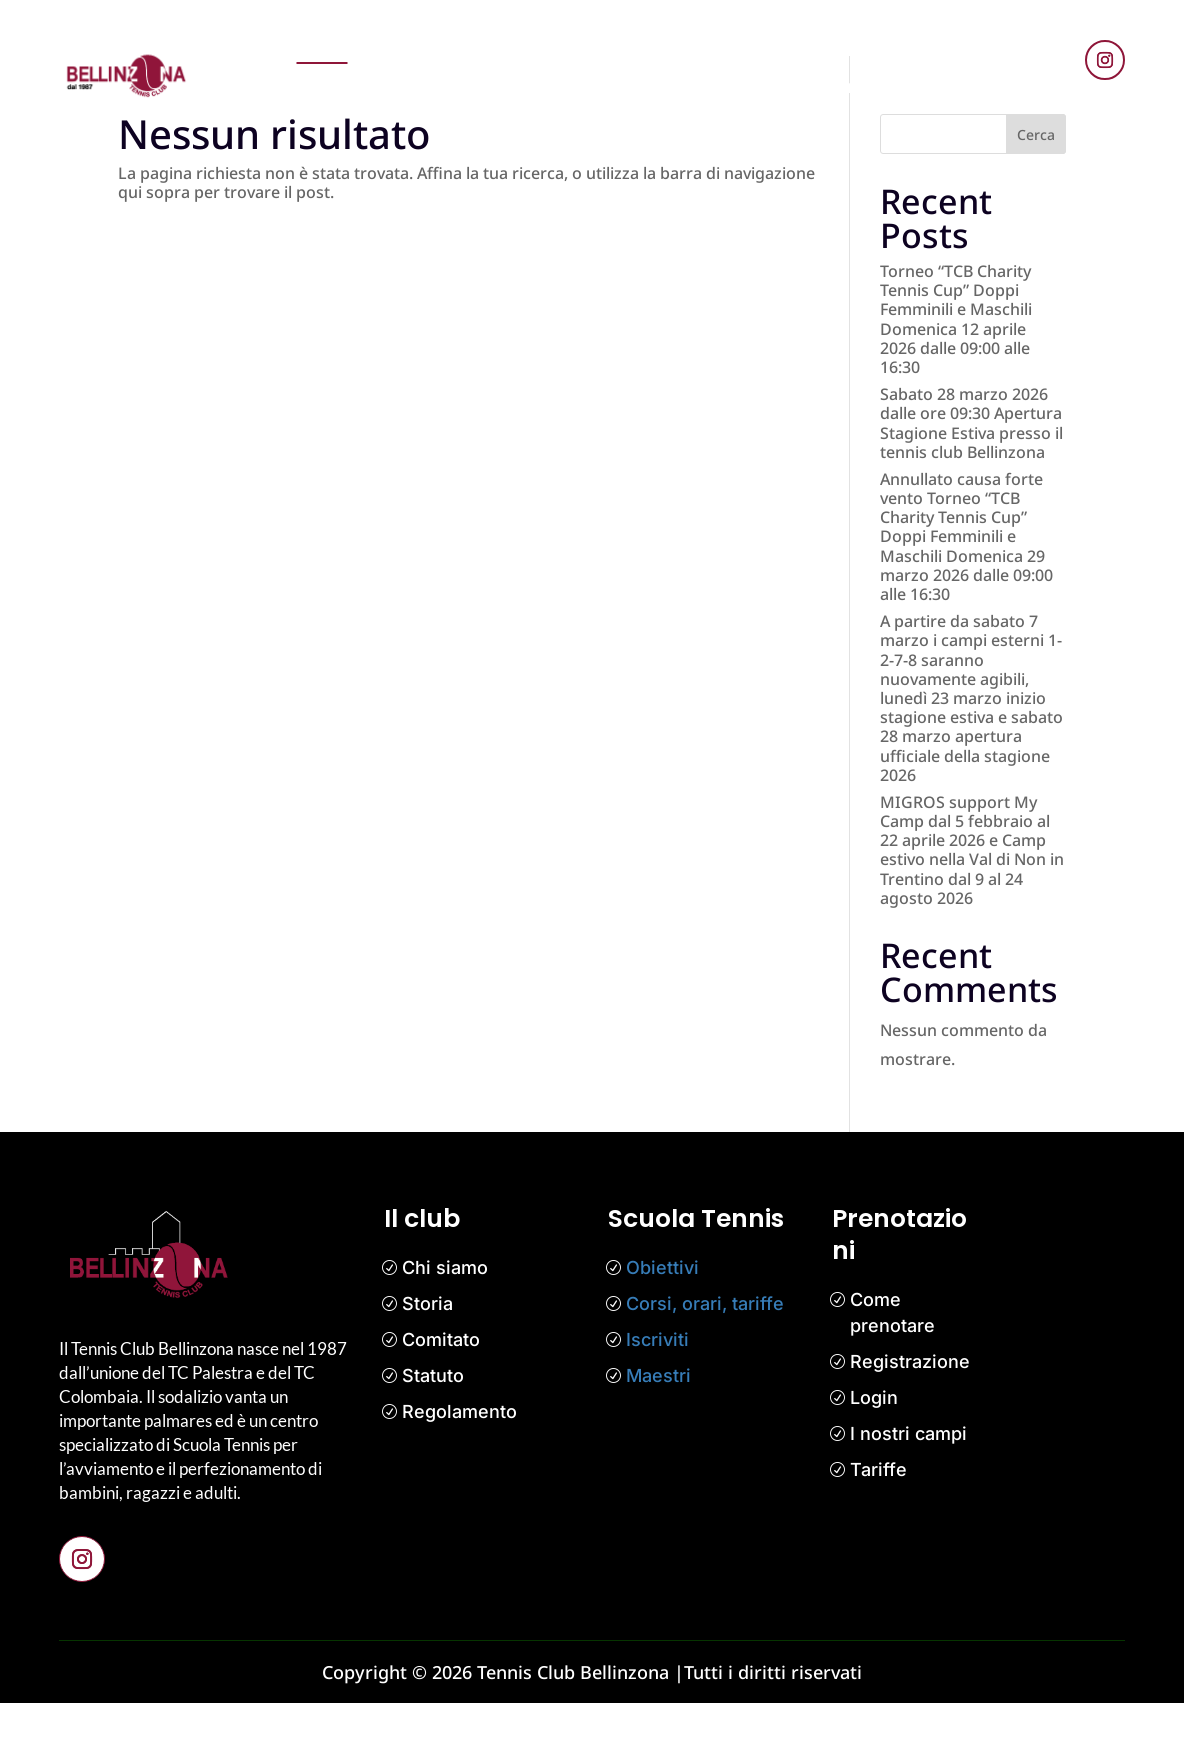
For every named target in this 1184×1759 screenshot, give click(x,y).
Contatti (777, 86)
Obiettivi (662, 1323)
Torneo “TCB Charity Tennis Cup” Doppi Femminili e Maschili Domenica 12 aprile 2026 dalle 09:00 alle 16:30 (956, 375)
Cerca (1036, 190)
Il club (823, 42)
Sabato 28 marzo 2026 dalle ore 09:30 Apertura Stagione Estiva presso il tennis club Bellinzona (971, 479)
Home (322, 42)
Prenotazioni (415, 42)
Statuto (433, 1431)
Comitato (441, 1395)
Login (874, 1453)
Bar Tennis (870, 86)
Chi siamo (445, 1323)
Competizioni (727, 42)
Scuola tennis (601, 42)
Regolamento (459, 1467)
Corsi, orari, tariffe (705, 1359)
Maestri (658, 1431)
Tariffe (878, 1525)
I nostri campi (908, 1489)
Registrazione (910, 1417)
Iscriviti (657, 1395)
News (507, 42)
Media (888, 42)
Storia (427, 1359)
